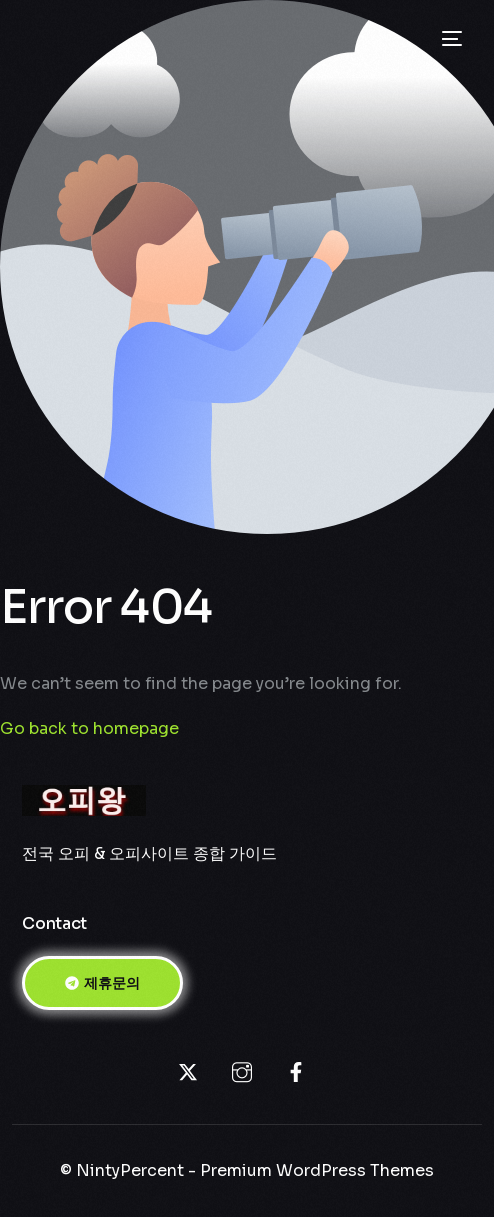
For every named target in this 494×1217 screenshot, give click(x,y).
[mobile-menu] (450, 39)
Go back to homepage (89, 728)
